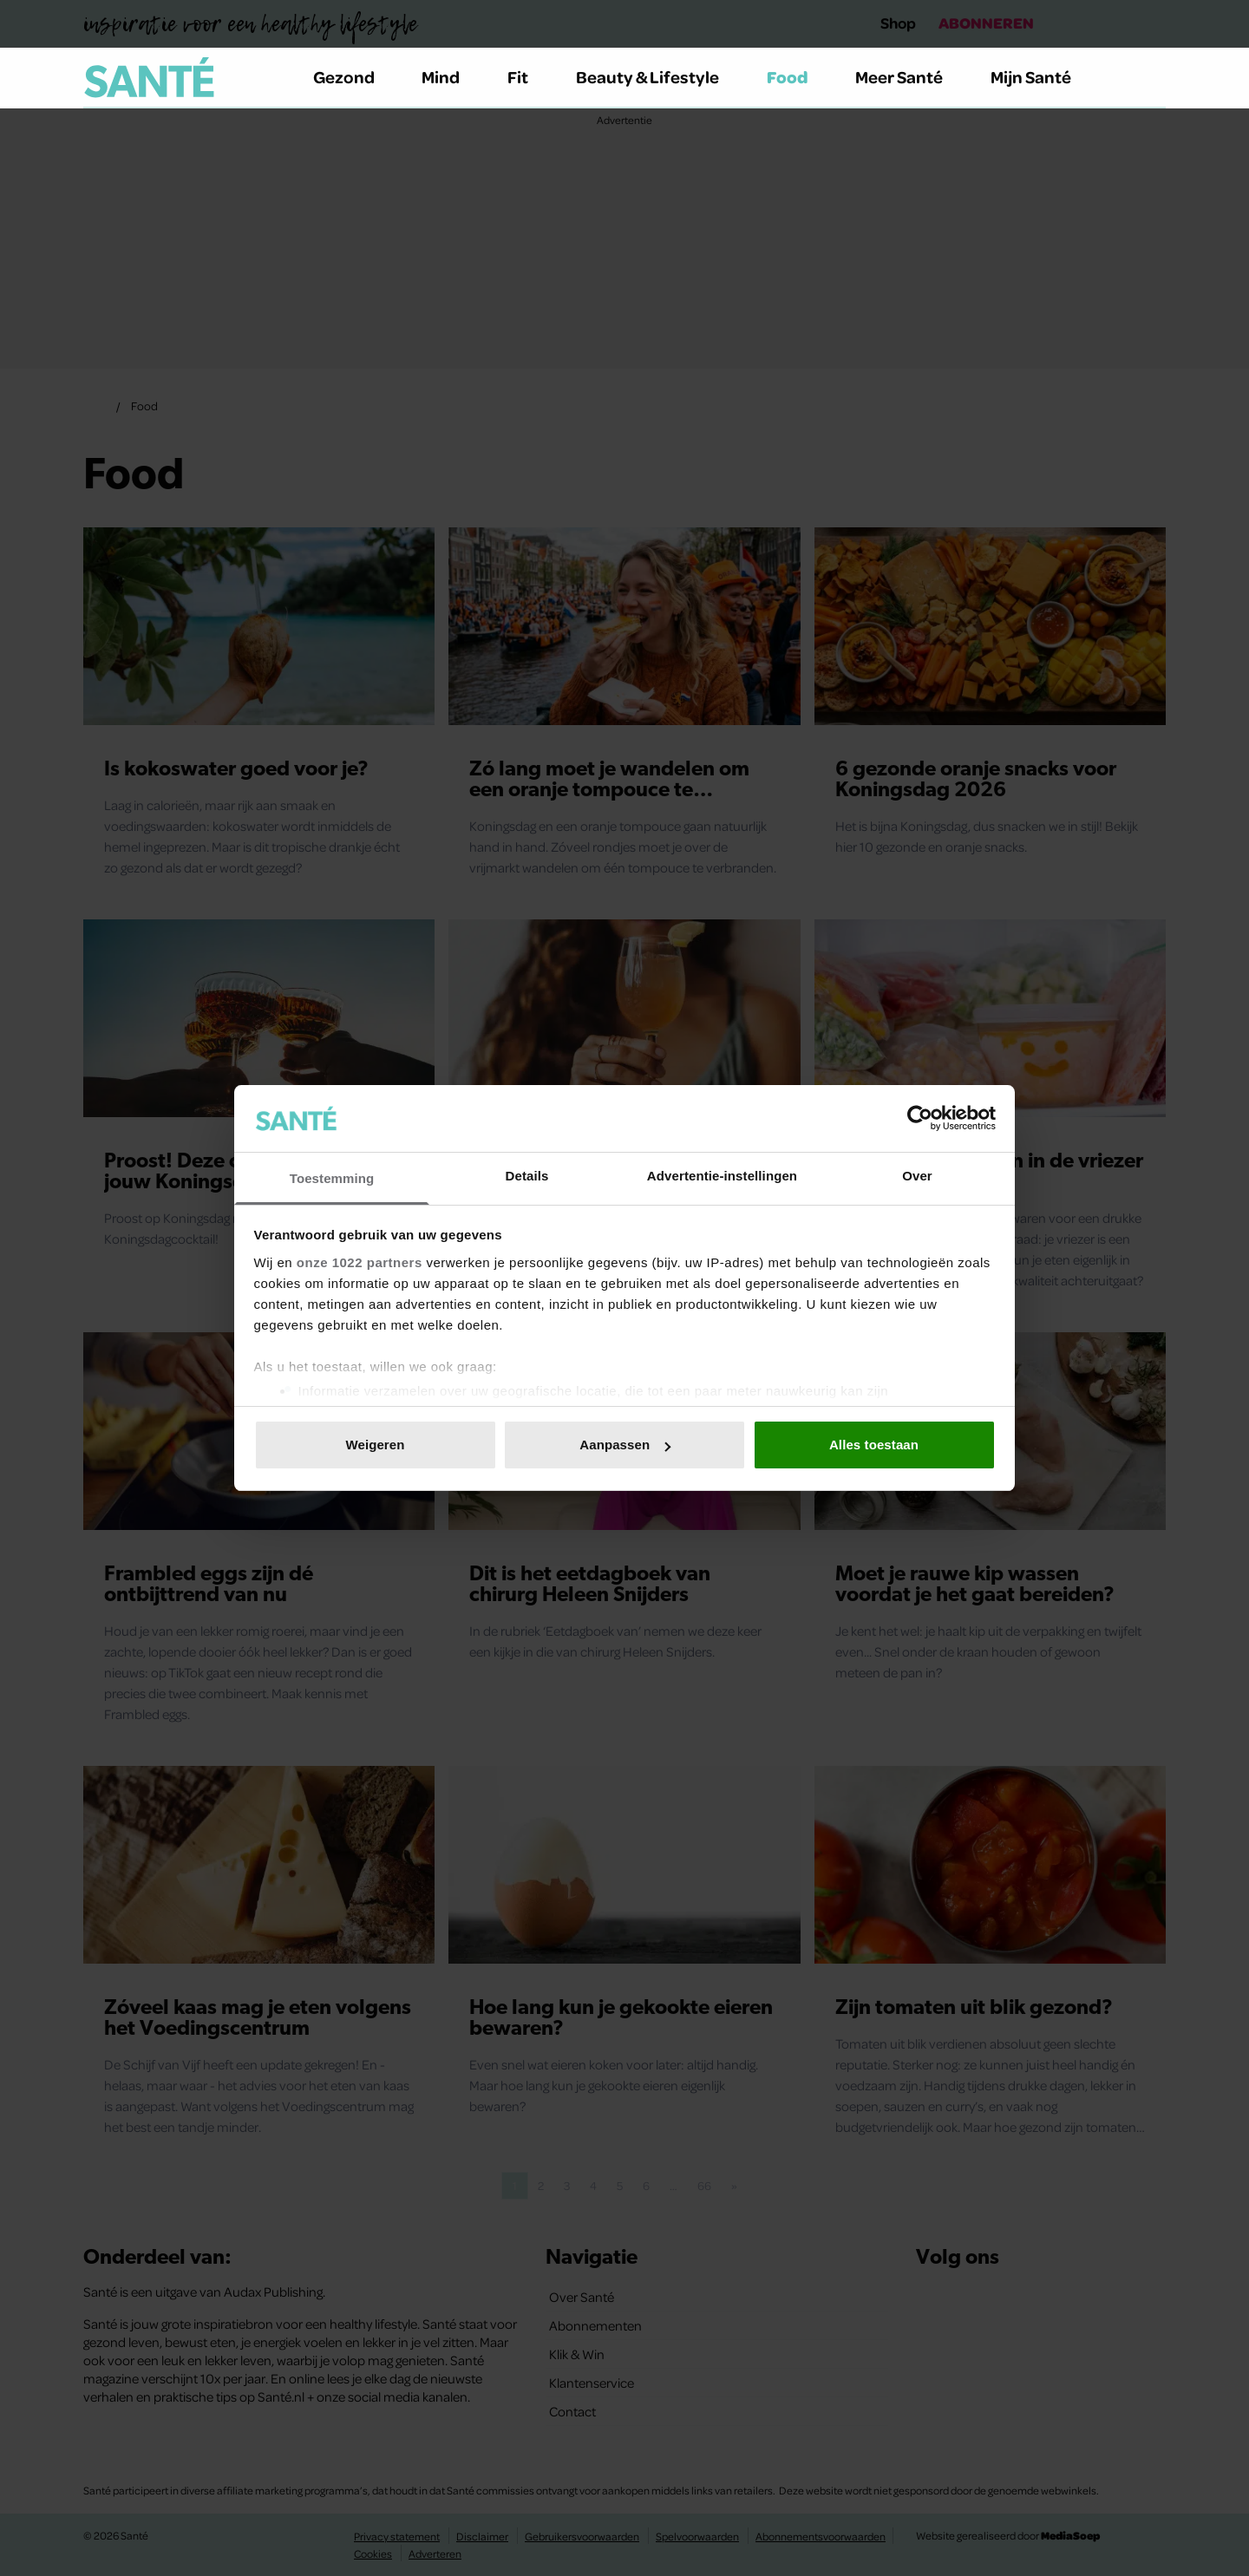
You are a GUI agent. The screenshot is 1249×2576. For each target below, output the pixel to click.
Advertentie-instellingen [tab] (722, 1175)
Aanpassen (624, 1444)
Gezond (354, 76)
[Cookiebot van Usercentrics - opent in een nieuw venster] (920, 1118)
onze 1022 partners (359, 1262)
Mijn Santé (1043, 76)
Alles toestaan (874, 1444)
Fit (527, 76)
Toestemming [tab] (332, 1178)
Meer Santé (909, 76)
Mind (451, 76)
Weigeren (374, 1444)
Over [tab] (917, 1175)
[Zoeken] (1152, 78)
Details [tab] (527, 1175)
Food (797, 76)
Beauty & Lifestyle (657, 76)
